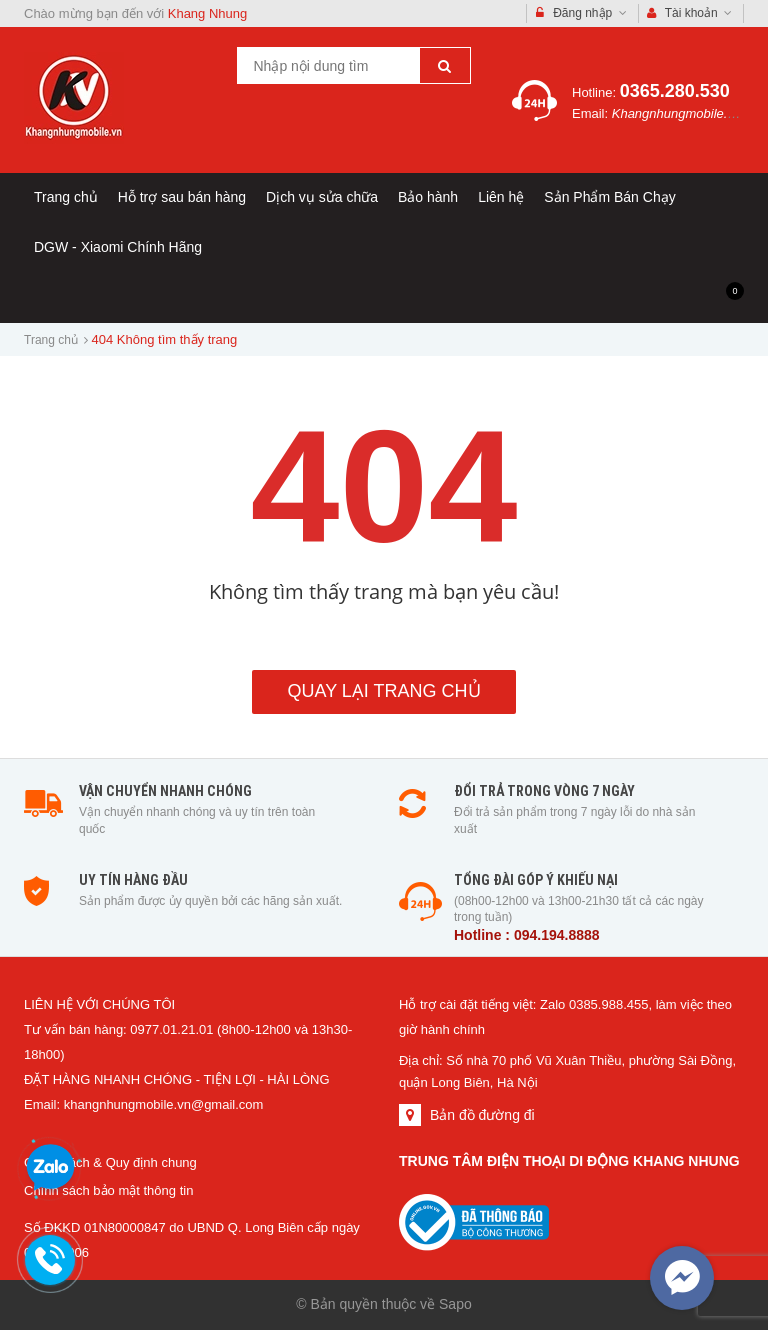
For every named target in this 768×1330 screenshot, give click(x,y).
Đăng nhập (581, 13)
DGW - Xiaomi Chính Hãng (118, 247)
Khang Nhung (208, 13)
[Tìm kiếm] (445, 65)
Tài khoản (690, 13)
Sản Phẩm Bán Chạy (609, 197)
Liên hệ (501, 197)
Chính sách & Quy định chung (110, 1162)
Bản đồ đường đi (482, 1115)
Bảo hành (428, 197)
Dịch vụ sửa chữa (322, 197)
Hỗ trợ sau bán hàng (182, 197)
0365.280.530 (675, 91)
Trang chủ (66, 197)
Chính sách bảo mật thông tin (108, 1190)
